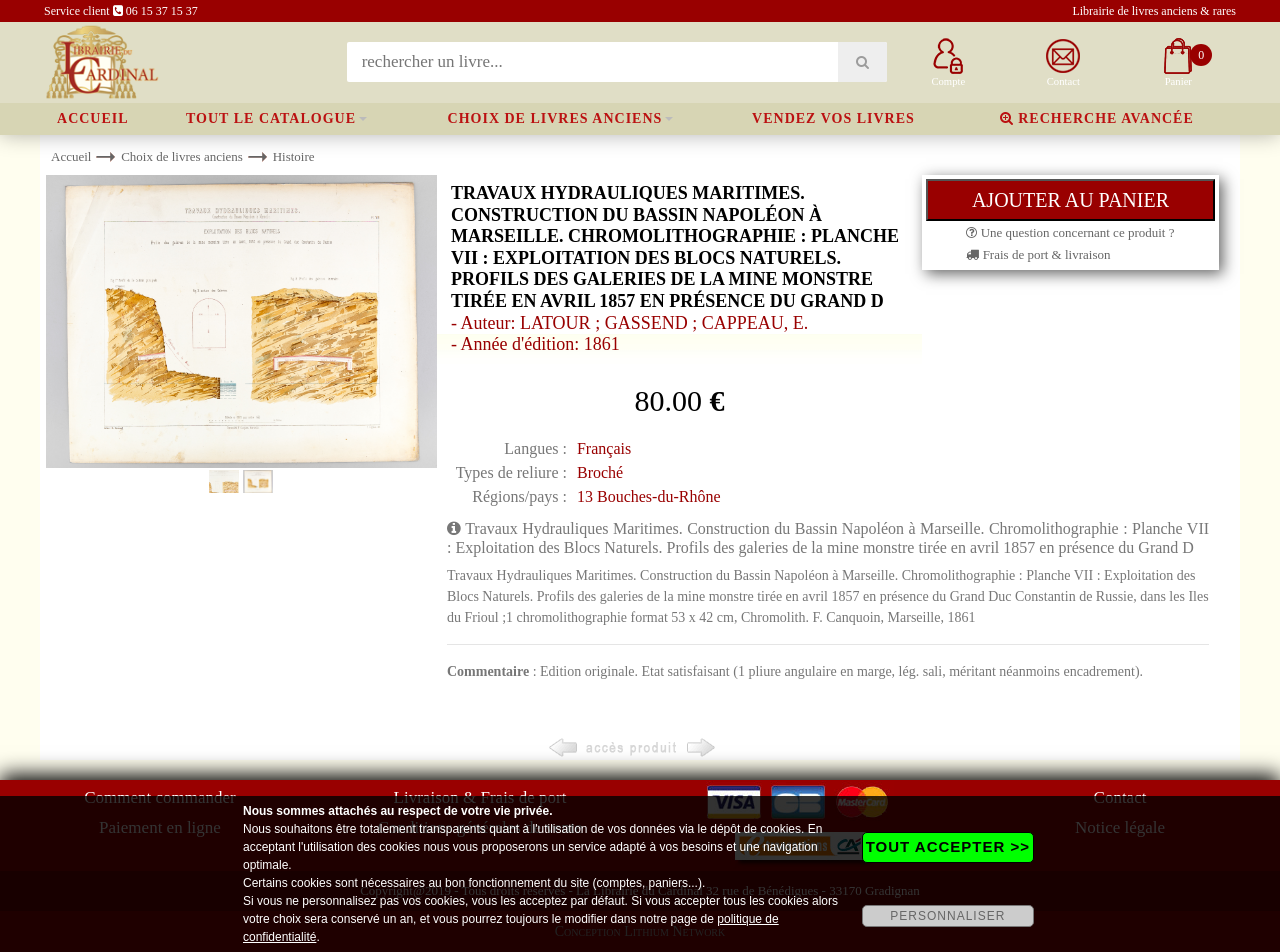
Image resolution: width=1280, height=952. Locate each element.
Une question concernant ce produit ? (1070, 232)
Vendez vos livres (833, 118)
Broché (600, 472)
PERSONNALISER (947, 916)
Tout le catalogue (271, 118)
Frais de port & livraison (1038, 254)
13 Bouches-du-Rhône (649, 496)
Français (604, 448)
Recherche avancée (1097, 118)
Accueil (93, 118)
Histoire (294, 156)
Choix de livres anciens (555, 118)
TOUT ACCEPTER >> (948, 846)
